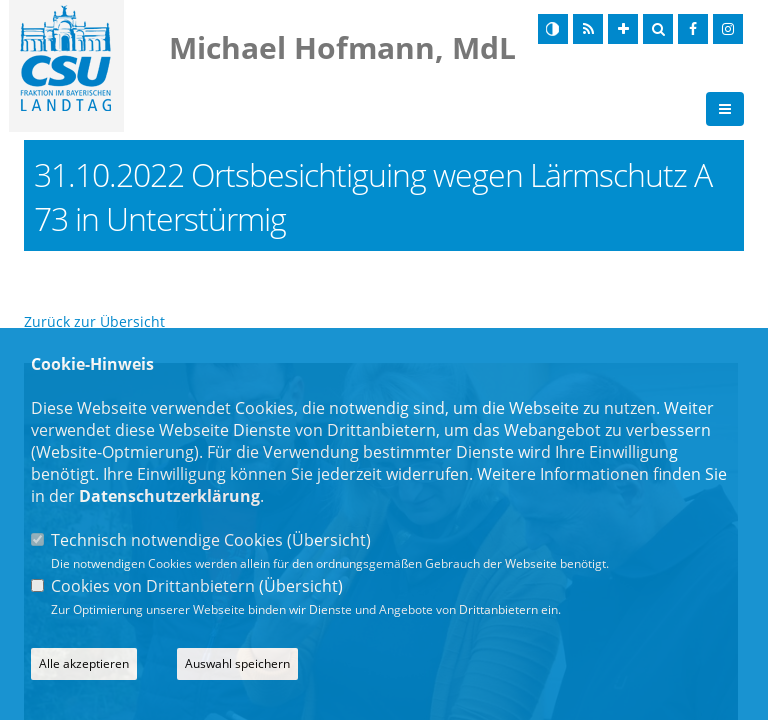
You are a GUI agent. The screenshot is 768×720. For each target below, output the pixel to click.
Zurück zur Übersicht (94, 321)
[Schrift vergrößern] (623, 29)
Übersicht (329, 540)
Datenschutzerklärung (169, 496)
